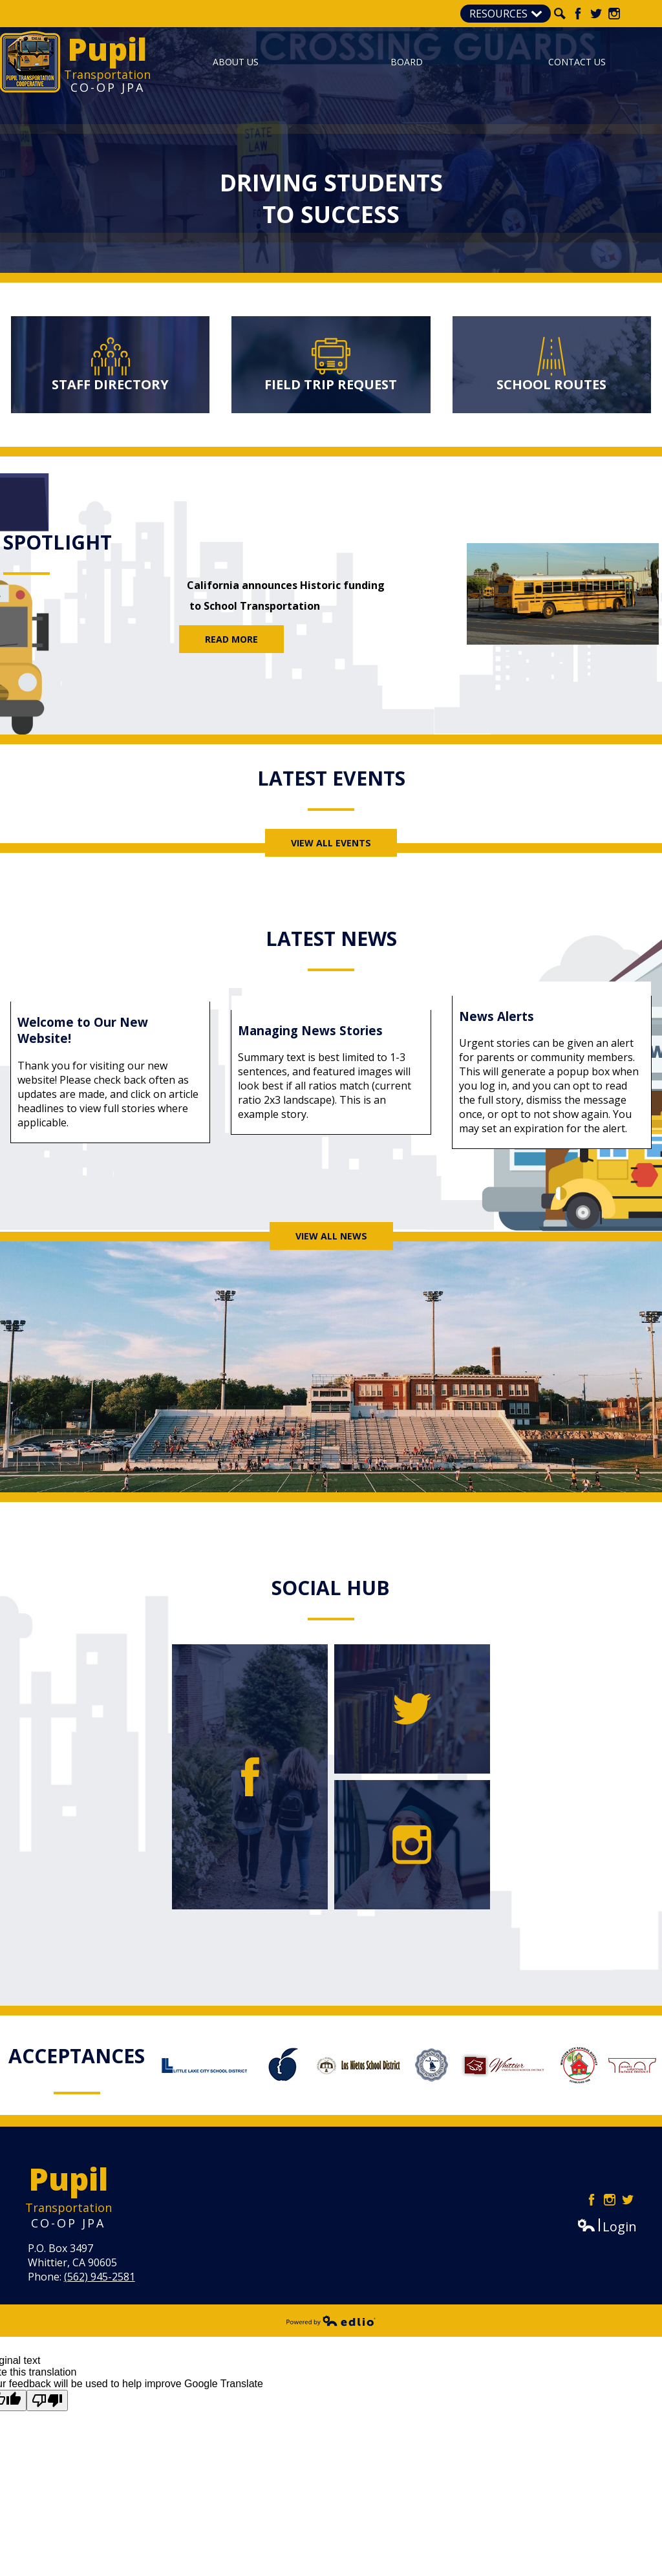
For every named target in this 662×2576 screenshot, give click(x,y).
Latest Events (331, 778)
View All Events (331, 843)
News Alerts (496, 1016)
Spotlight (57, 542)
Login (607, 2226)
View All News (331, 1236)
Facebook (578, 13)
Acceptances (76, 2056)
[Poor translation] (47, 2400)
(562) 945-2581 (99, 2277)
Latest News (331, 938)
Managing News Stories (310, 1030)
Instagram (614, 13)
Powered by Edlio (331, 2320)
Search (560, 13)
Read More (231, 639)
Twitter (596, 13)
